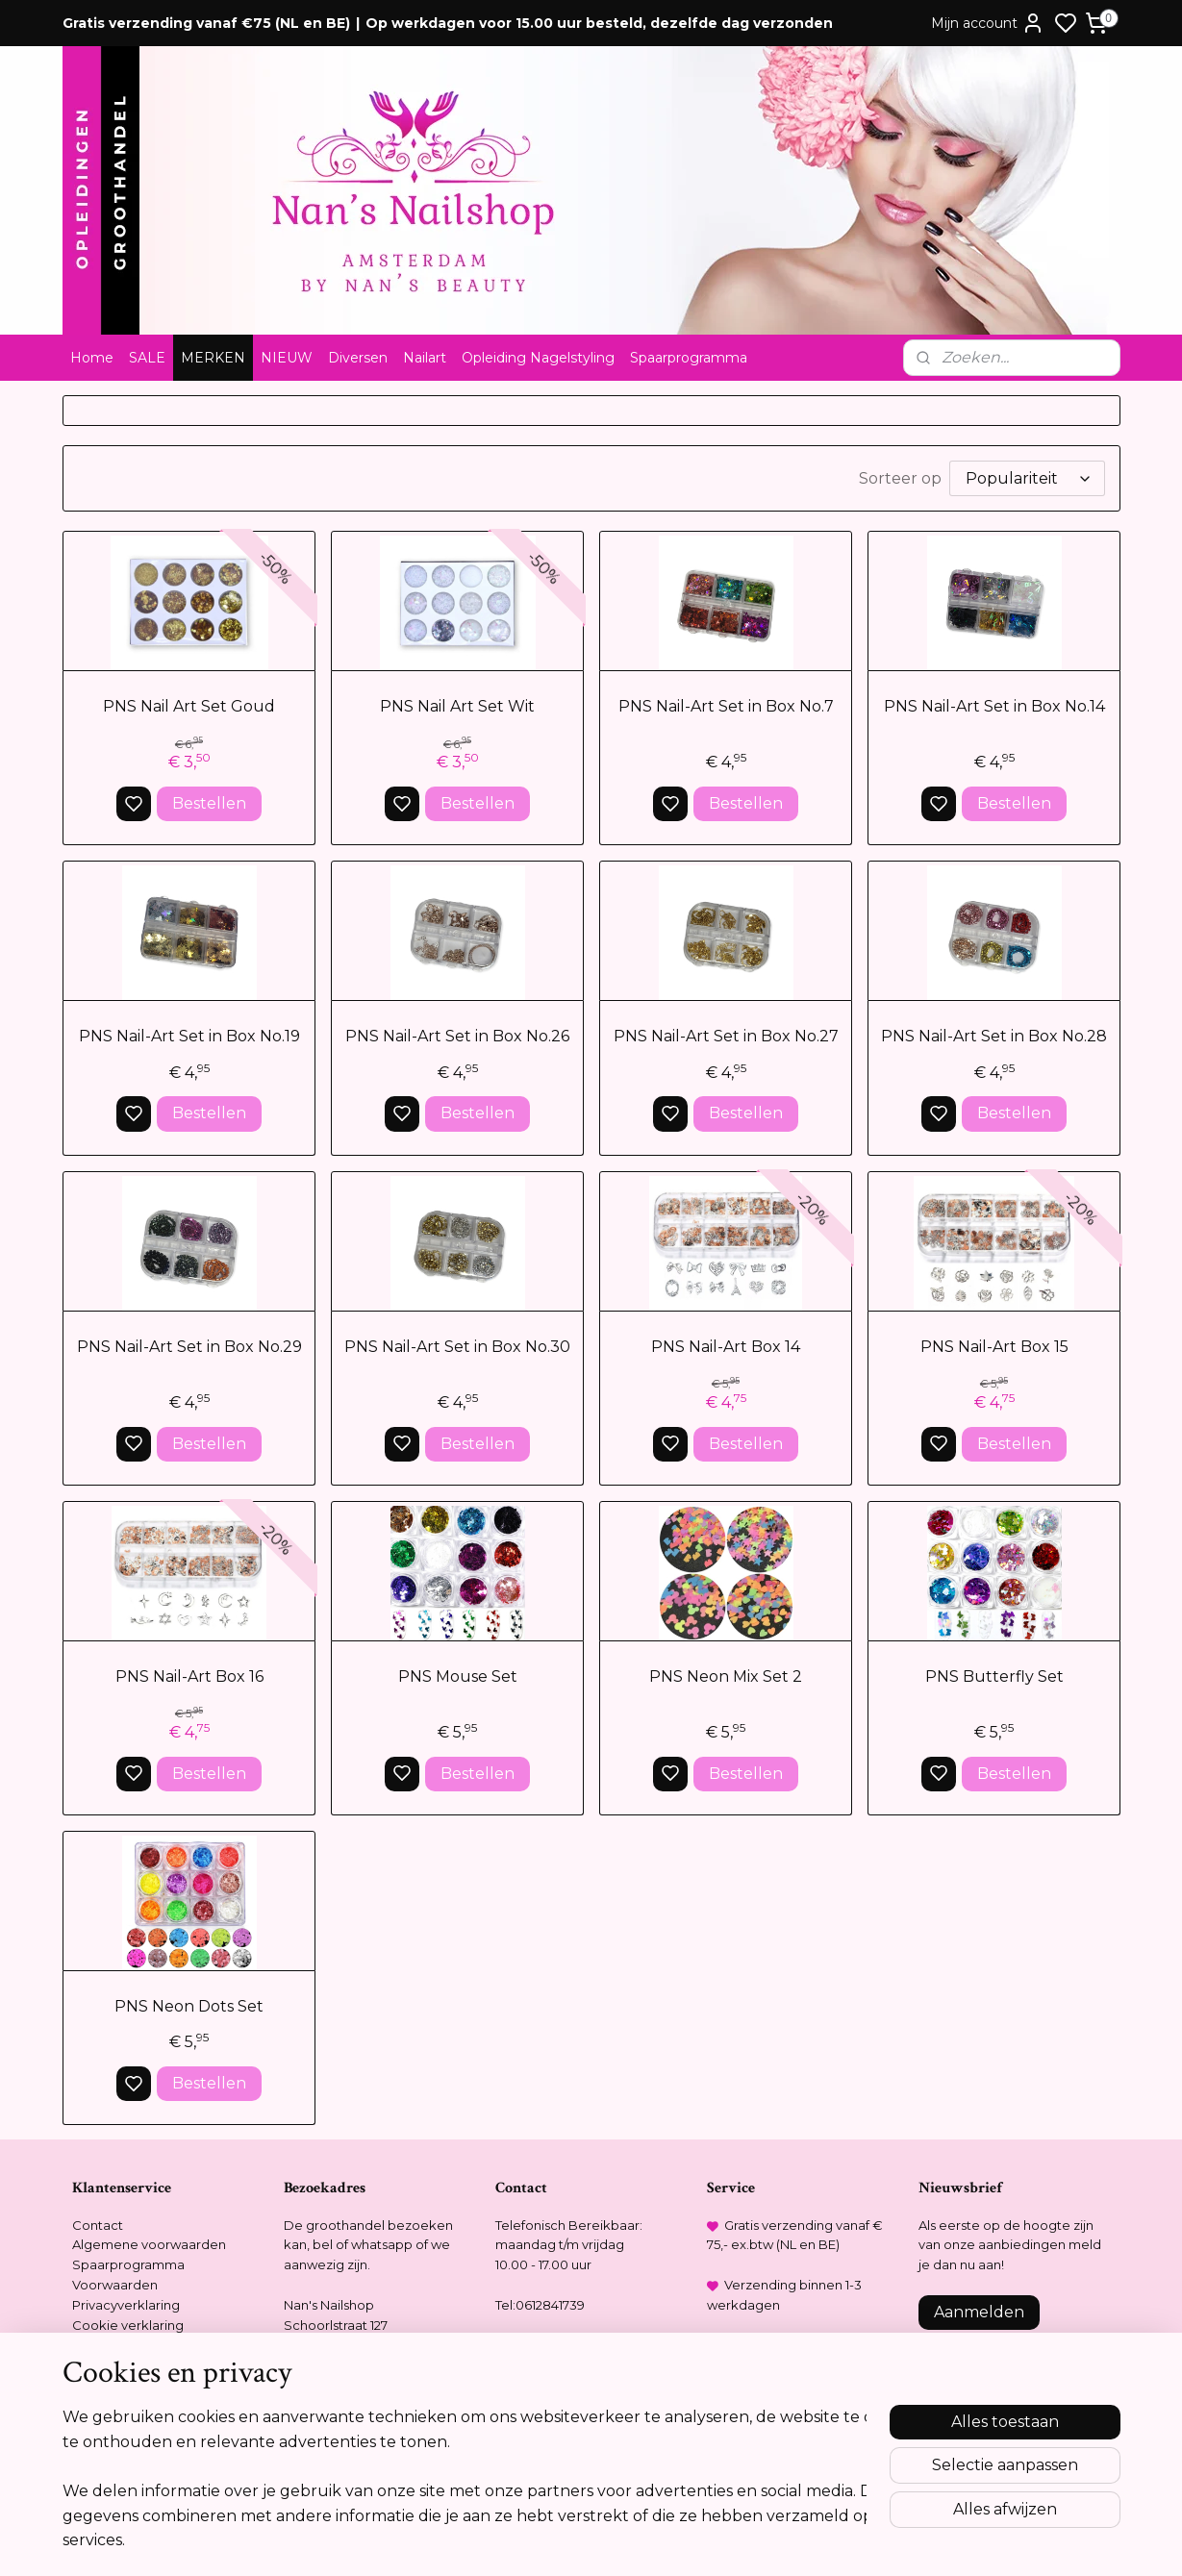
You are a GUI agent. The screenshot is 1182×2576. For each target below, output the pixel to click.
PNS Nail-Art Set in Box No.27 (725, 1036)
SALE (147, 357)
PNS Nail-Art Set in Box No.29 (188, 1347)
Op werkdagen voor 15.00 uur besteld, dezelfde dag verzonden (599, 23)
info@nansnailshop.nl (560, 2344)
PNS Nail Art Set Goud (189, 706)
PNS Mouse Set (456, 1676)
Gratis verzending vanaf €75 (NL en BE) (206, 23)
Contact (97, 2225)
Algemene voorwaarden (149, 2244)
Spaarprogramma (688, 357)
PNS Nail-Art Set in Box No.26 (457, 1036)
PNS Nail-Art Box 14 (725, 1347)
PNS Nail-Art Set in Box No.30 (457, 1347)
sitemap (658, 2540)
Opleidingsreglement (140, 2344)
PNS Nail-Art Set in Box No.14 (993, 706)
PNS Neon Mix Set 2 (725, 1676)
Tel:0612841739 (540, 2305)
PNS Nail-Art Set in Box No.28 (994, 1036)
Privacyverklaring (126, 2305)
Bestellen (208, 803)
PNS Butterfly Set (993, 1676)
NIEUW (287, 357)
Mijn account (987, 23)
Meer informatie (975, 2455)
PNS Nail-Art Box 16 (188, 1676)
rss (693, 2540)
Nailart (424, 357)
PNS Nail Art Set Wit (457, 706)
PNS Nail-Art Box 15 (993, 1347)
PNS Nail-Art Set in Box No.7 (725, 706)
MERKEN (213, 357)
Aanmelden (979, 2312)
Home (91, 357)
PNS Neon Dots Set (189, 2006)
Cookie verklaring (128, 2325)
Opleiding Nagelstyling (538, 357)
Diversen (358, 357)
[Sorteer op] (1027, 478)
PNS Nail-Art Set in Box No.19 (188, 1036)
